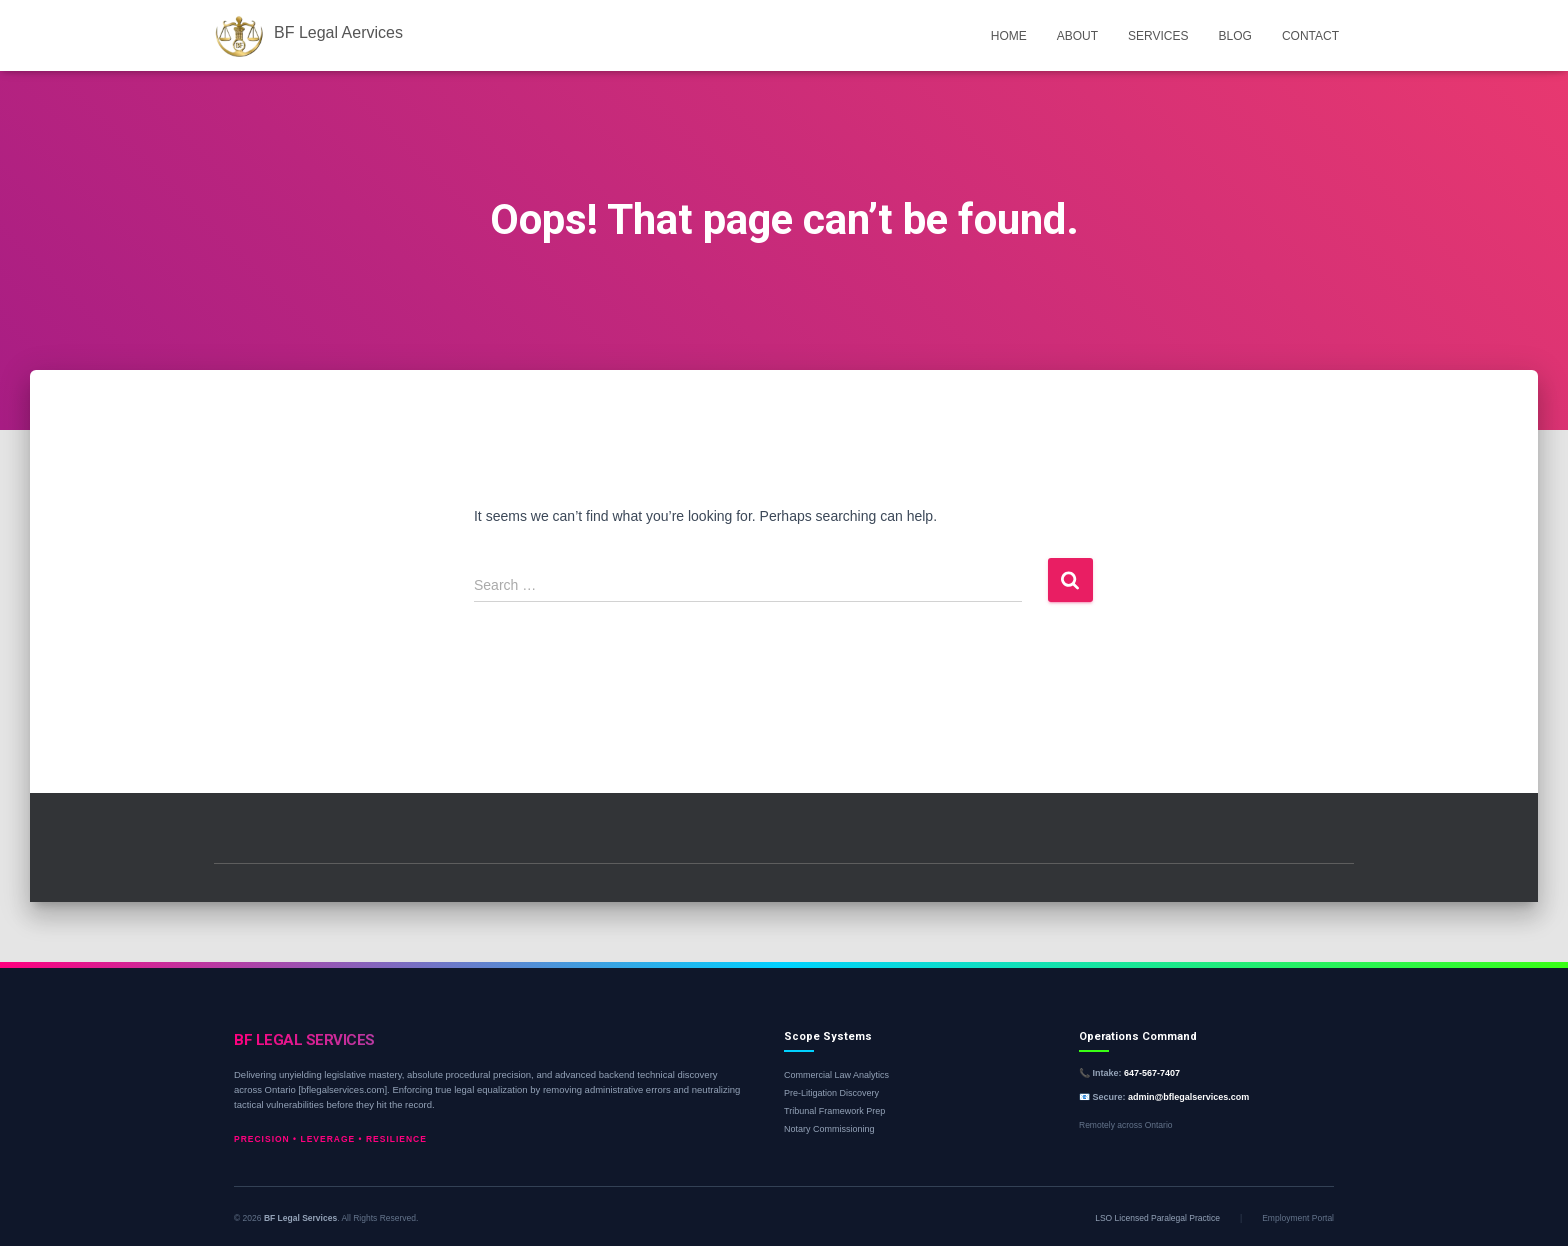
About (1077, 36)
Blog (1235, 36)
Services (1158, 36)
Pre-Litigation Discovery (831, 1093)
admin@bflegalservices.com (1188, 1097)
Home (1009, 36)
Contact (1310, 36)
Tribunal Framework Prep (834, 1111)
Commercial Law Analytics (836, 1075)
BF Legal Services (300, 1218)
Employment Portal (1298, 1218)
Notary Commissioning (829, 1129)
